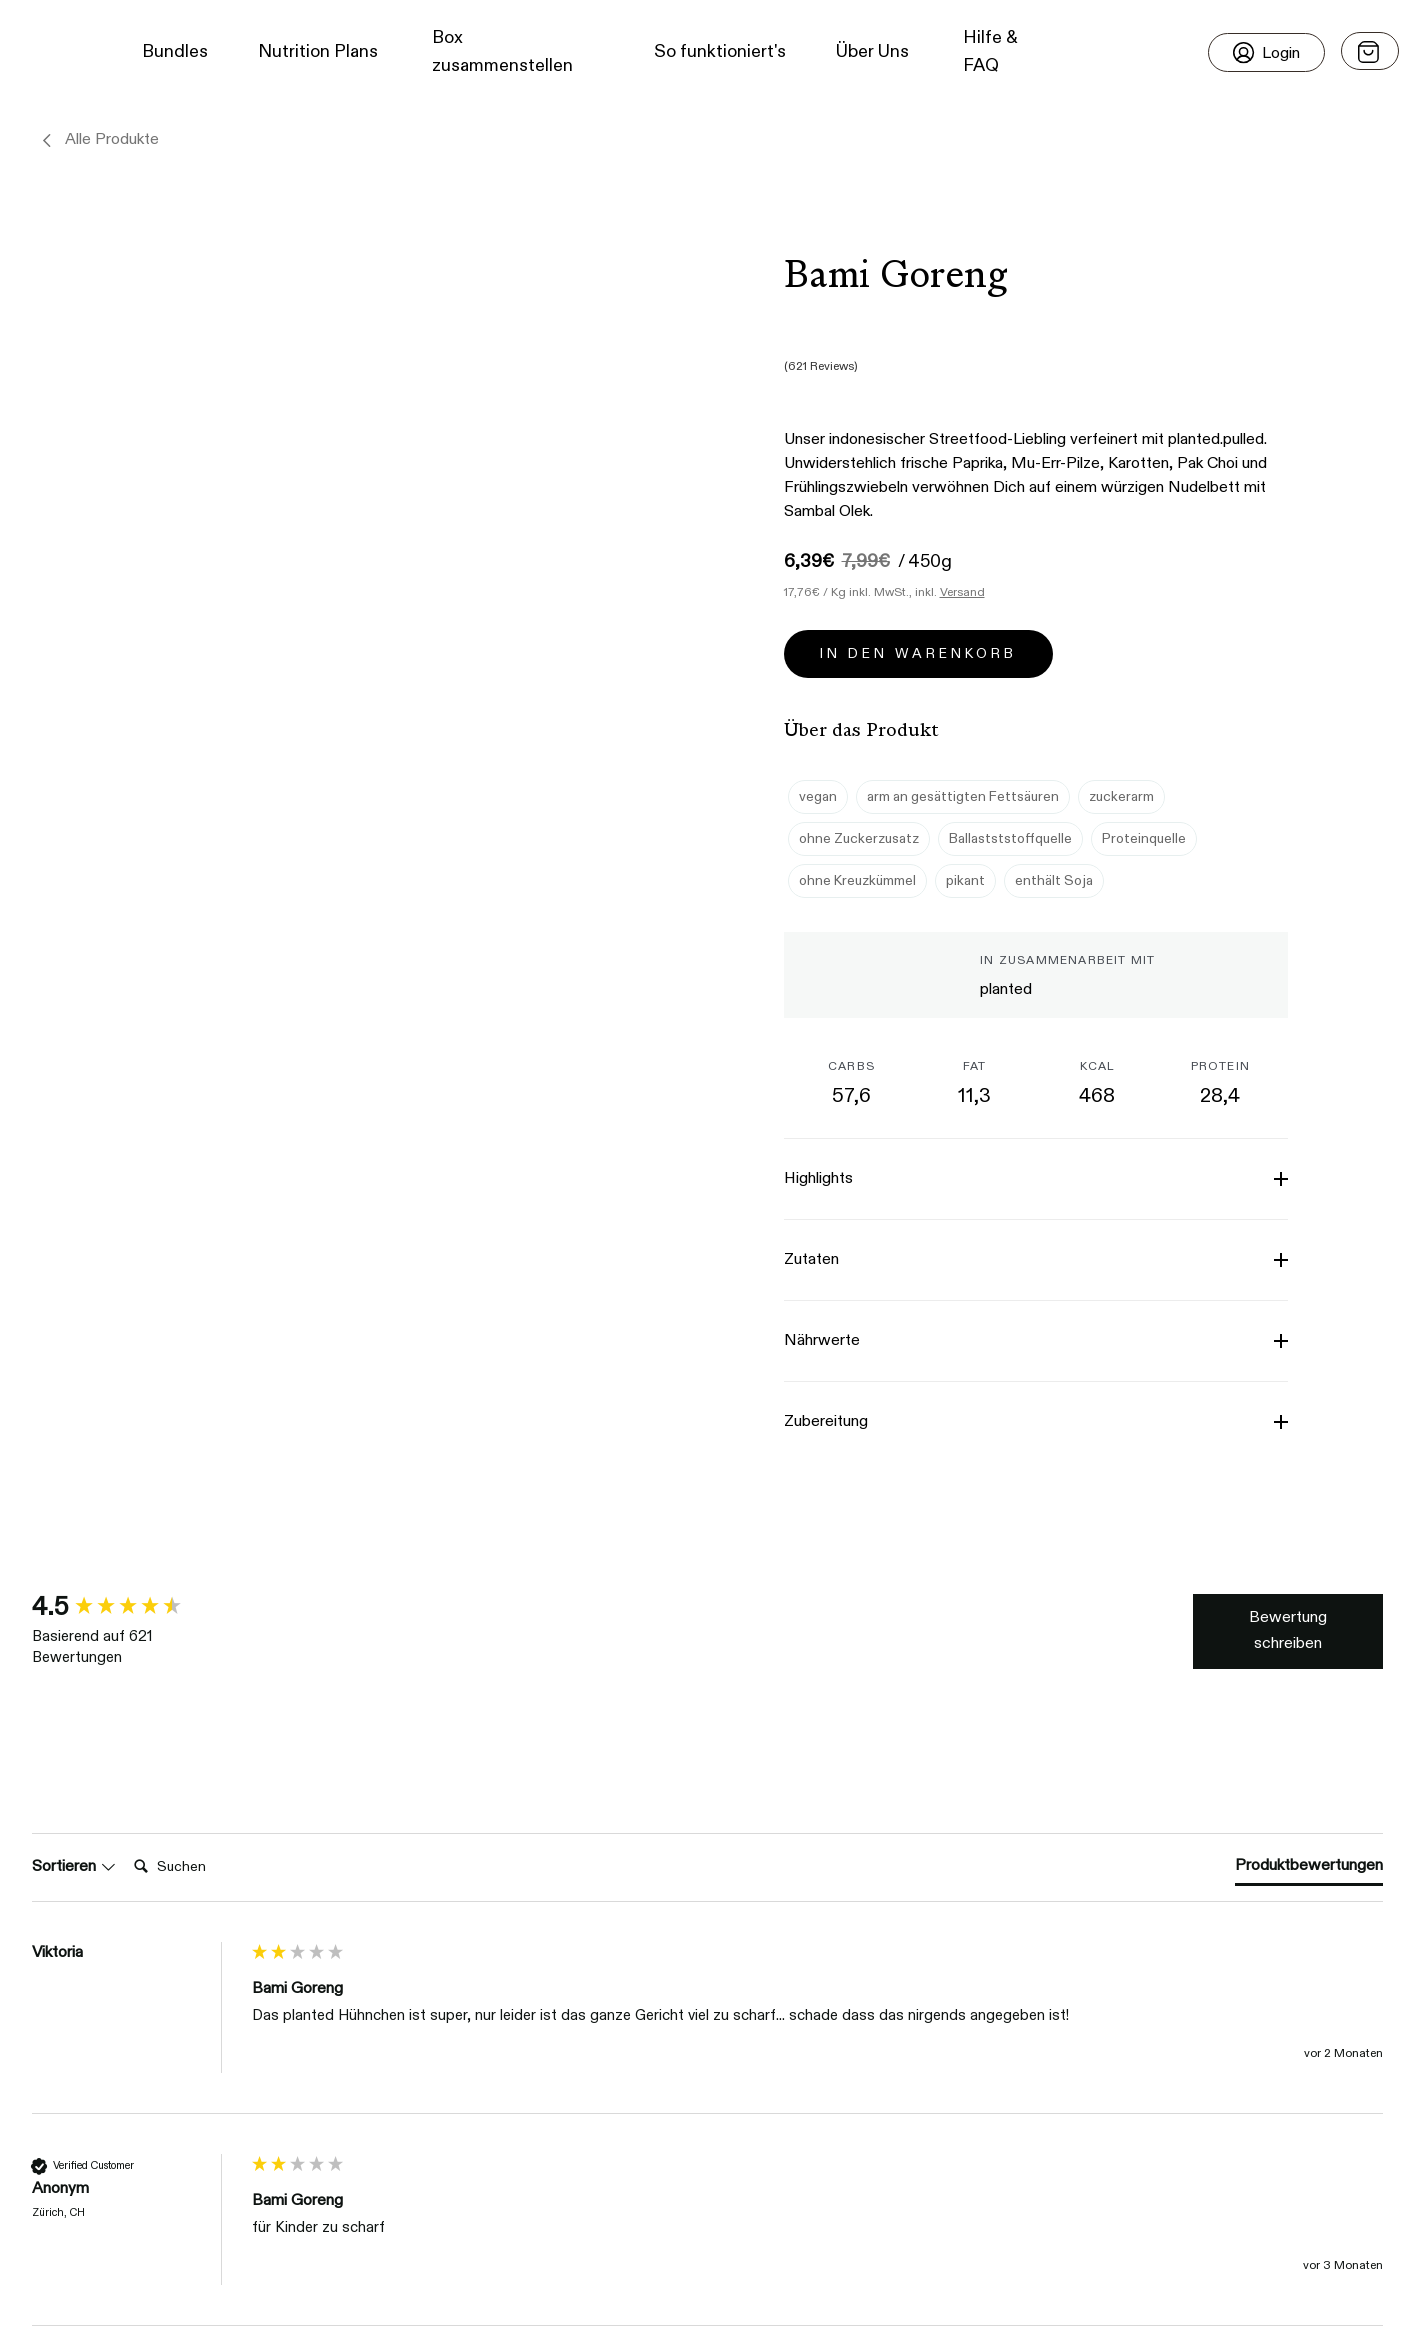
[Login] (1266, 52)
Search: (91, 1642)
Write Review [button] (1313, 1572)
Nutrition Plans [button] (318, 52)
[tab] (1322, 1666)
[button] (51, 52)
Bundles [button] (175, 52)
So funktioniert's (720, 52)
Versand (962, 545)
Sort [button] (57, 1663)
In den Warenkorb (918, 606)
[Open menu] (1370, 51)
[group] (137, 1560)
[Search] (172, 1663)
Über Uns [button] (872, 52)
